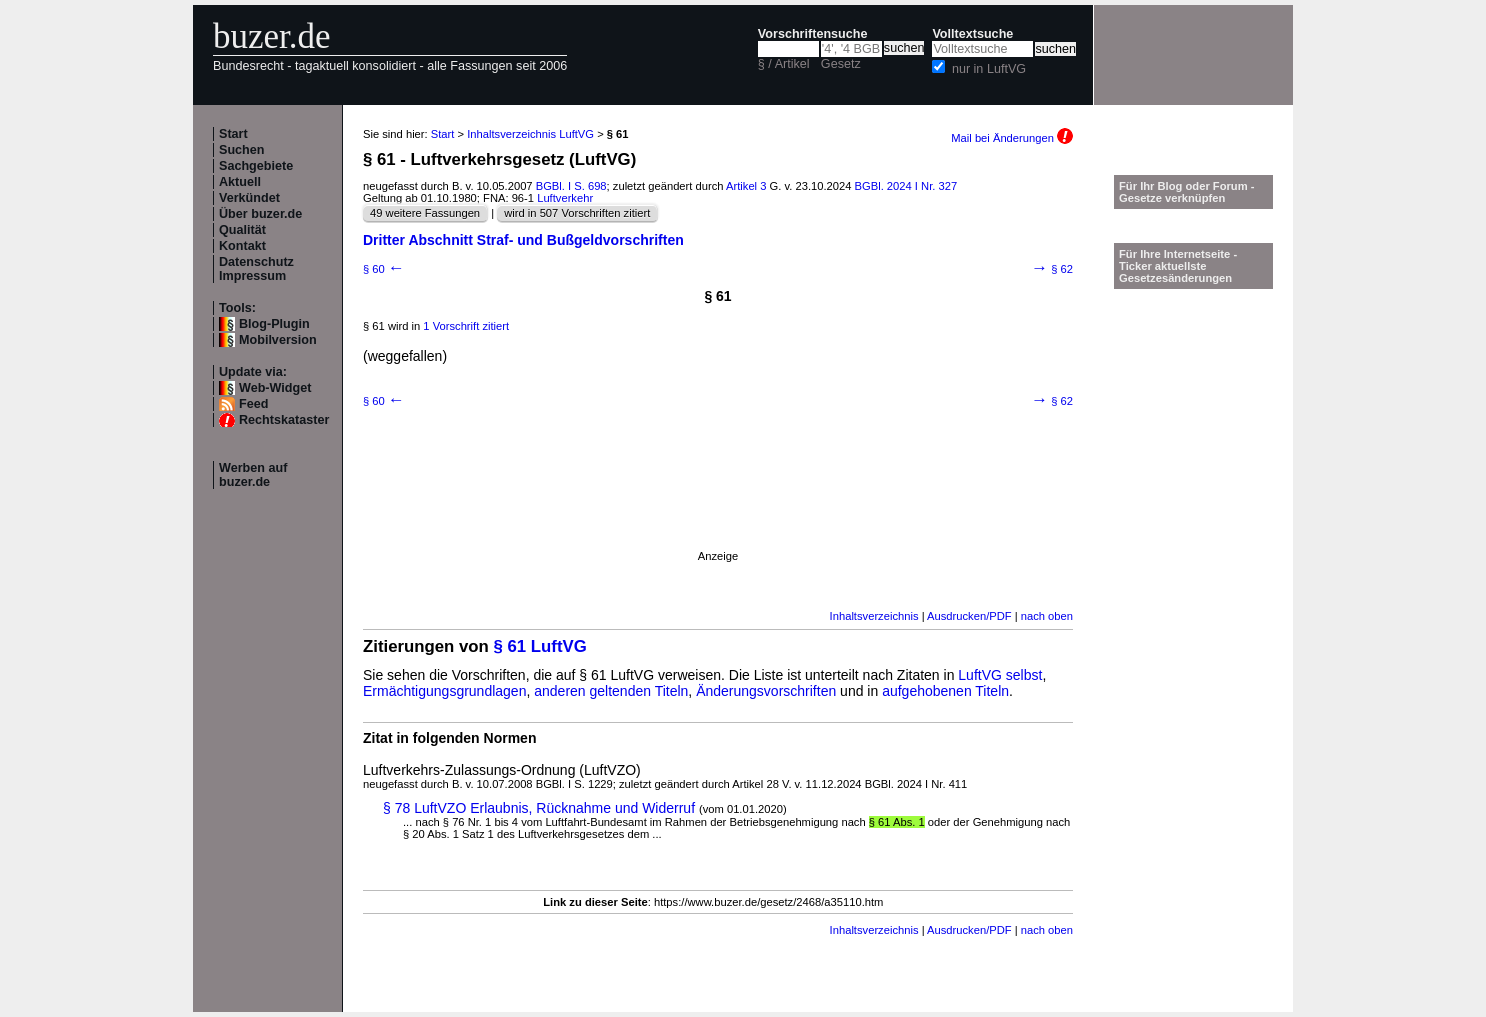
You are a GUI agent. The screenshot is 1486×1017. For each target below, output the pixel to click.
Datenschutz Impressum (256, 269)
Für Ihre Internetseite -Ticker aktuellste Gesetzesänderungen (1178, 266)
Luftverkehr (565, 198)
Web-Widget (275, 388)
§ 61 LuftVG (540, 646)
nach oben (1047, 616)
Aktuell (240, 182)
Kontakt (242, 246)
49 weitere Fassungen (425, 213)
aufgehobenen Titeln (945, 691)
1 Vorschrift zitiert (466, 326)
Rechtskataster (284, 420)
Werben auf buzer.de (253, 475)
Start (233, 134)
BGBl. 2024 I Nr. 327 (906, 186)
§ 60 (384, 269)
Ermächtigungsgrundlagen (444, 691)
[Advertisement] (718, 505)
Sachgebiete (256, 166)
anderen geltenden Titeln (611, 691)
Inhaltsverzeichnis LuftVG (530, 134)
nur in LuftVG (989, 69)
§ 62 (1052, 269)
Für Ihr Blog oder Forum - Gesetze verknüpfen (1187, 192)
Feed (253, 404)
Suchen (242, 150)
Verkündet (249, 198)
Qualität (242, 230)
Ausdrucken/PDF (969, 616)
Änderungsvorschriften (766, 691)
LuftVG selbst (1000, 675)
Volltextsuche (972, 34)
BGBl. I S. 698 (571, 186)
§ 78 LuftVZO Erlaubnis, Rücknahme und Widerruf (539, 808)
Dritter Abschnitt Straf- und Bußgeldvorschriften (523, 240)
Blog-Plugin (274, 324)
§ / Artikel (784, 64)
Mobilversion (278, 340)
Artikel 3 (746, 186)
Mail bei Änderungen (1012, 138)
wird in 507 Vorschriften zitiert (577, 213)
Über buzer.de (260, 214)
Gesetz (841, 64)
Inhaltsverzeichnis (874, 616)
